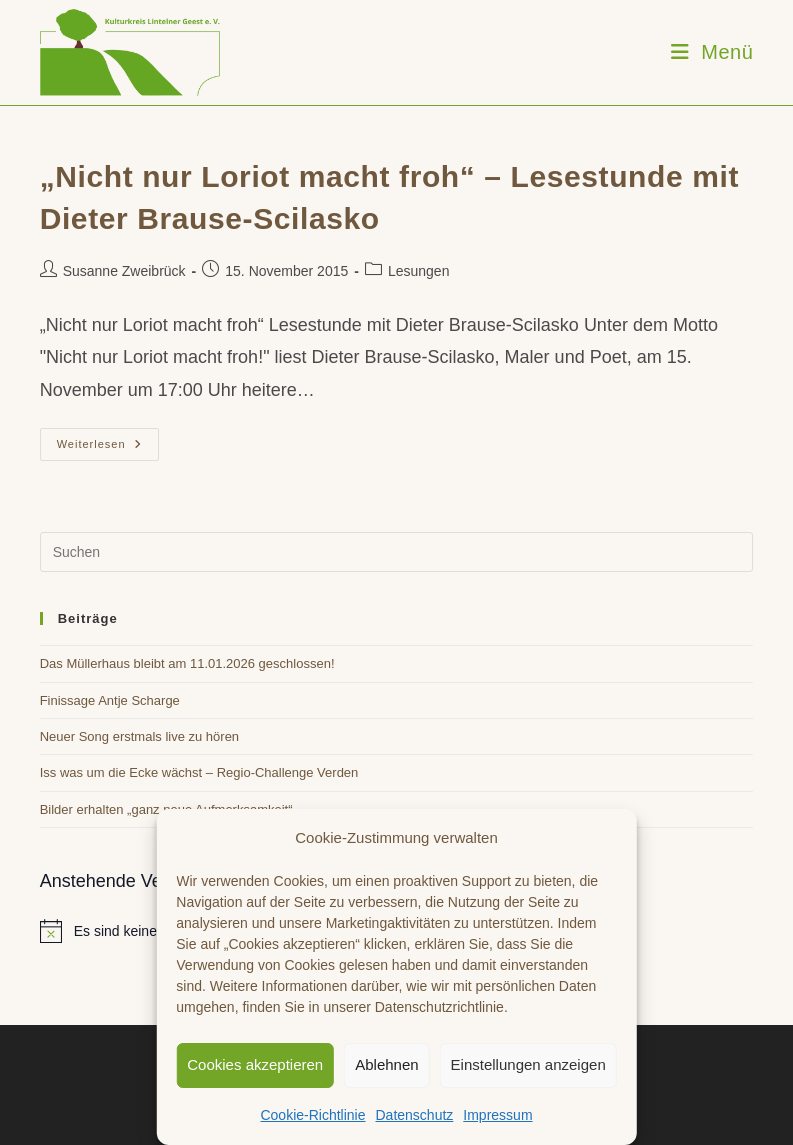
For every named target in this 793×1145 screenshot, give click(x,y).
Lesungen (419, 271)
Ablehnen (386, 1064)
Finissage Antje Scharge (110, 700)
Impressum (497, 1115)
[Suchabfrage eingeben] (397, 552)
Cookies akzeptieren (255, 1064)
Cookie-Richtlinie (312, 1115)
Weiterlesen (108, 449)
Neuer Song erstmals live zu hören (139, 736)
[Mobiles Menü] (712, 52)
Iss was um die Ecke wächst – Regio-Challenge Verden (199, 772)
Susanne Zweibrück (124, 271)
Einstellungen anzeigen (528, 1064)
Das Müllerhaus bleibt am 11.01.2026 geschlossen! (187, 663)
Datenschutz (414, 1115)
